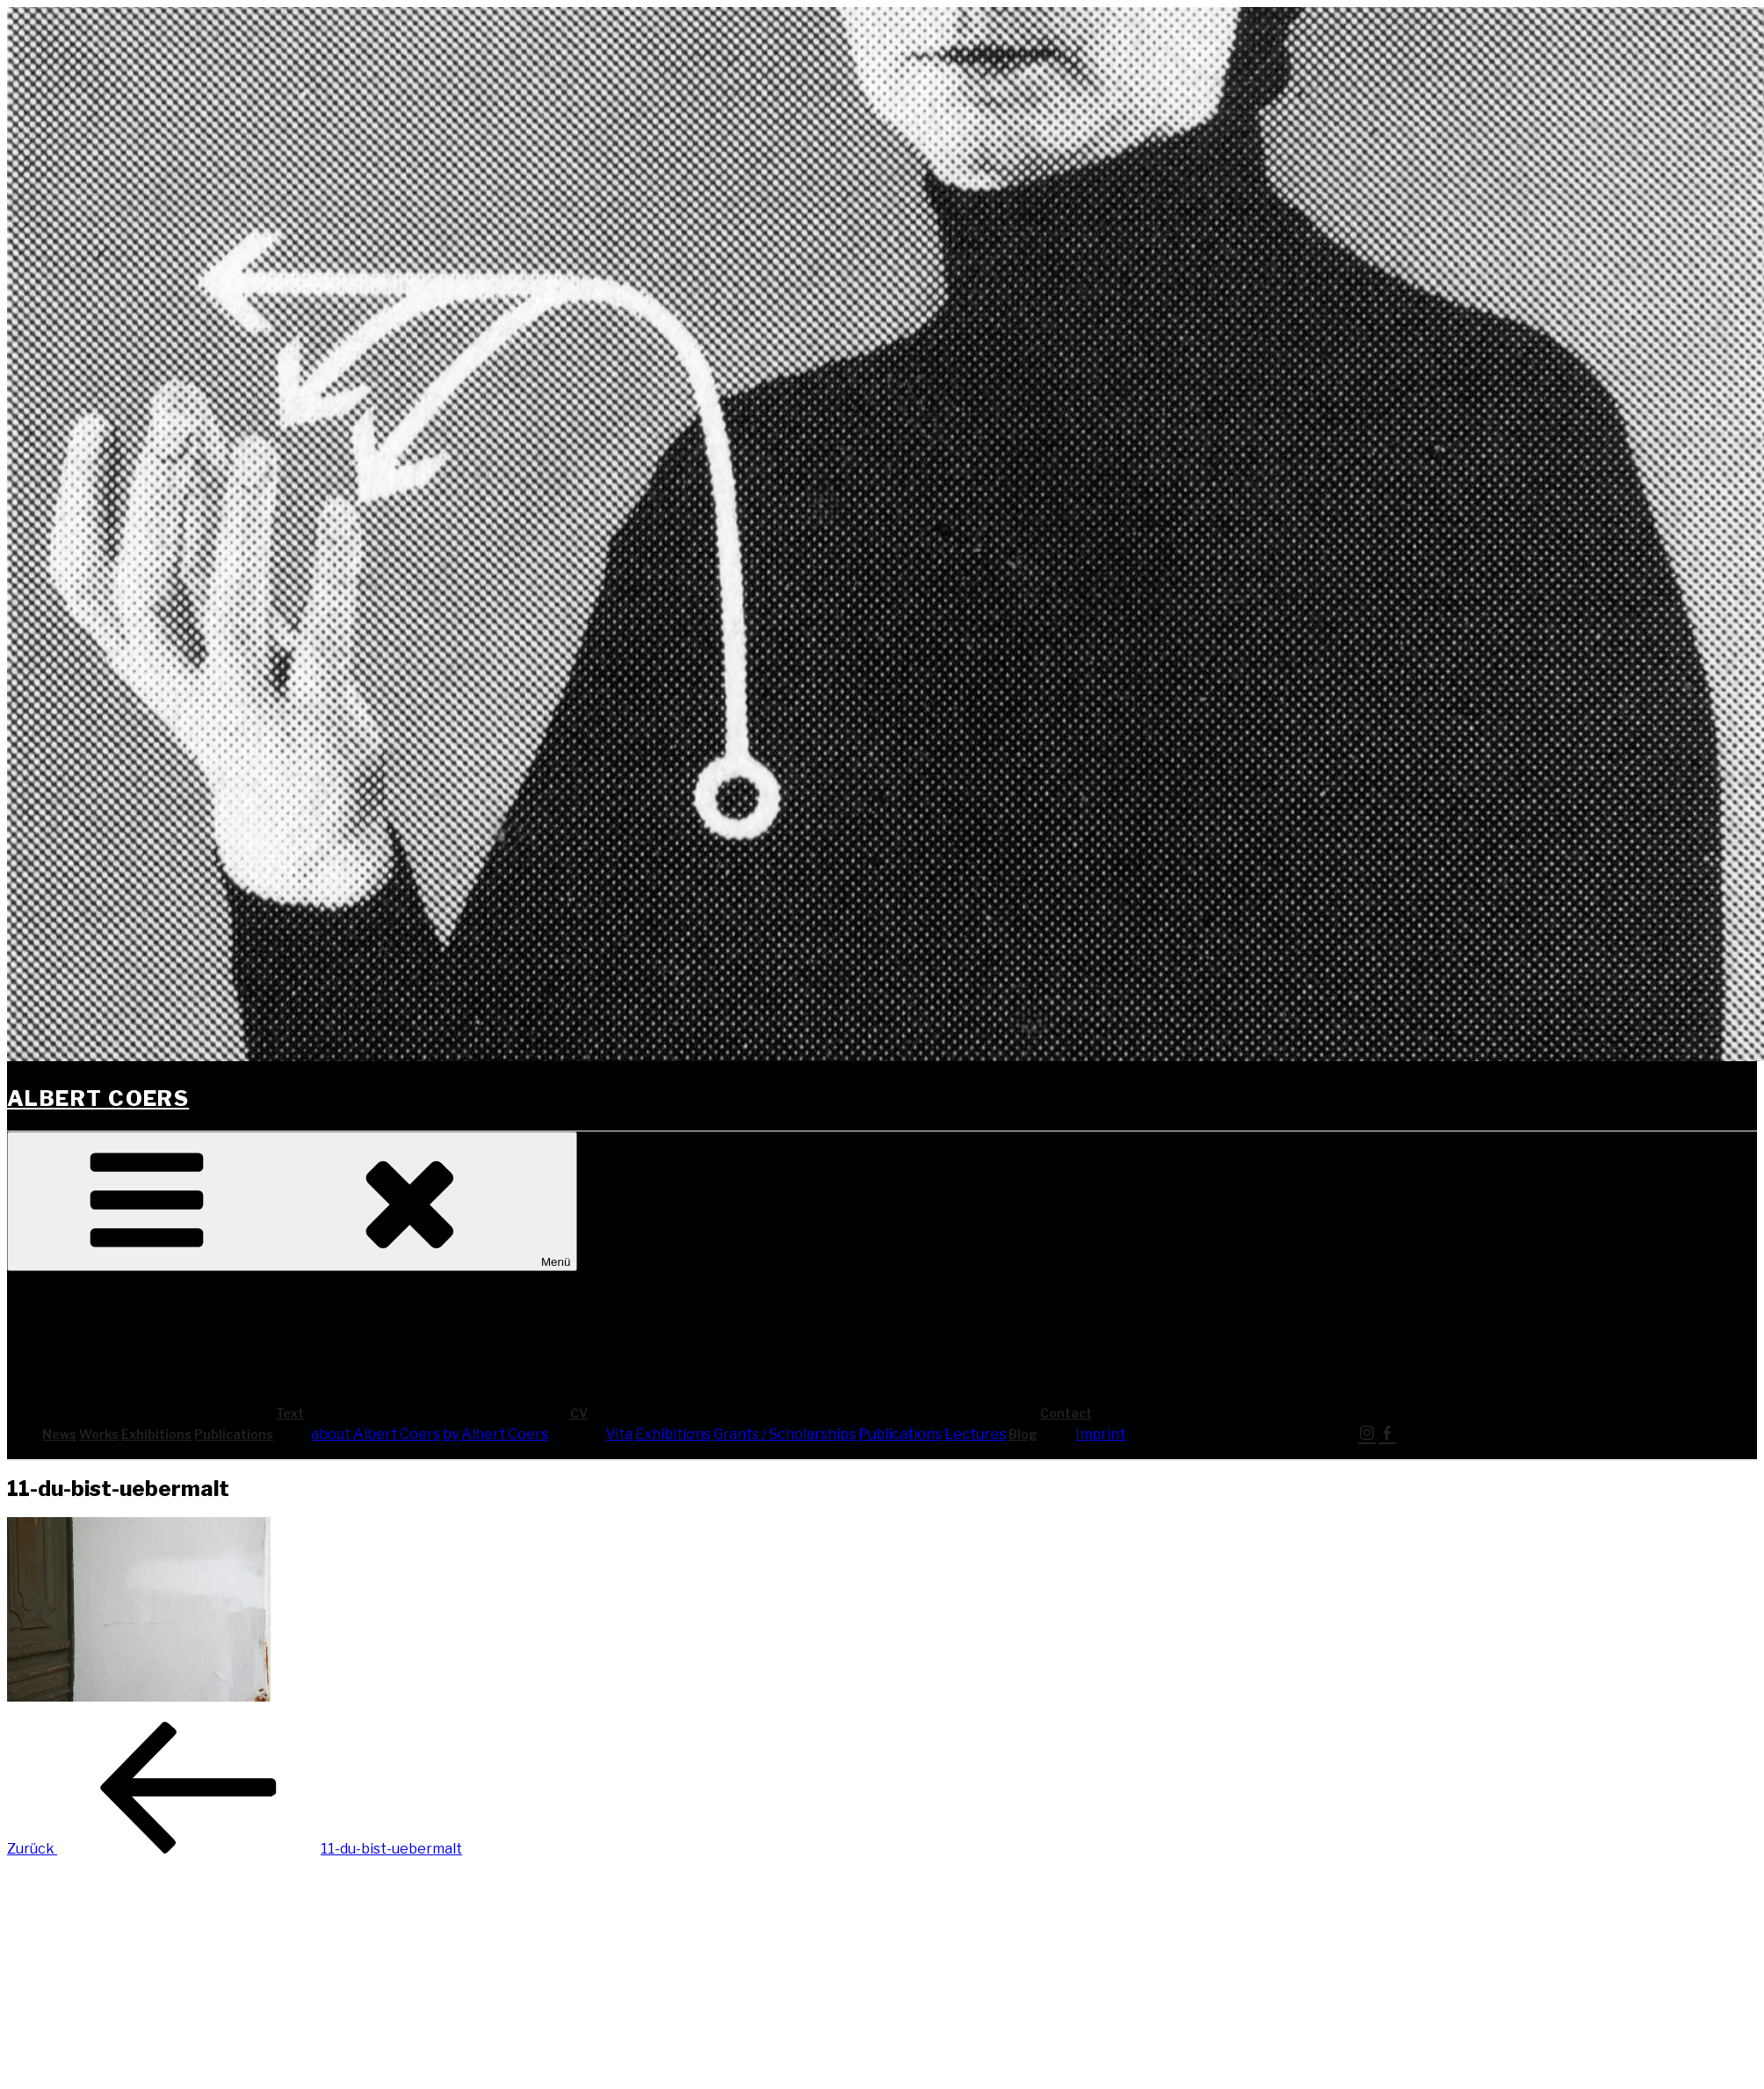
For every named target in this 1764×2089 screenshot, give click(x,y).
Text (422, 1413)
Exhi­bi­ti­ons (156, 1434)
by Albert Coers (495, 1434)
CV (710, 1413)
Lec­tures (975, 1434)
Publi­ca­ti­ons (233, 1434)
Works (99, 1434)
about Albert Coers (375, 1434)
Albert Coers (98, 1098)
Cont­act (1198, 1413)
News (59, 1434)
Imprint (1100, 1434)
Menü (292, 1201)
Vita (619, 1434)
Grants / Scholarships (784, 1434)
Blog (1023, 1434)
